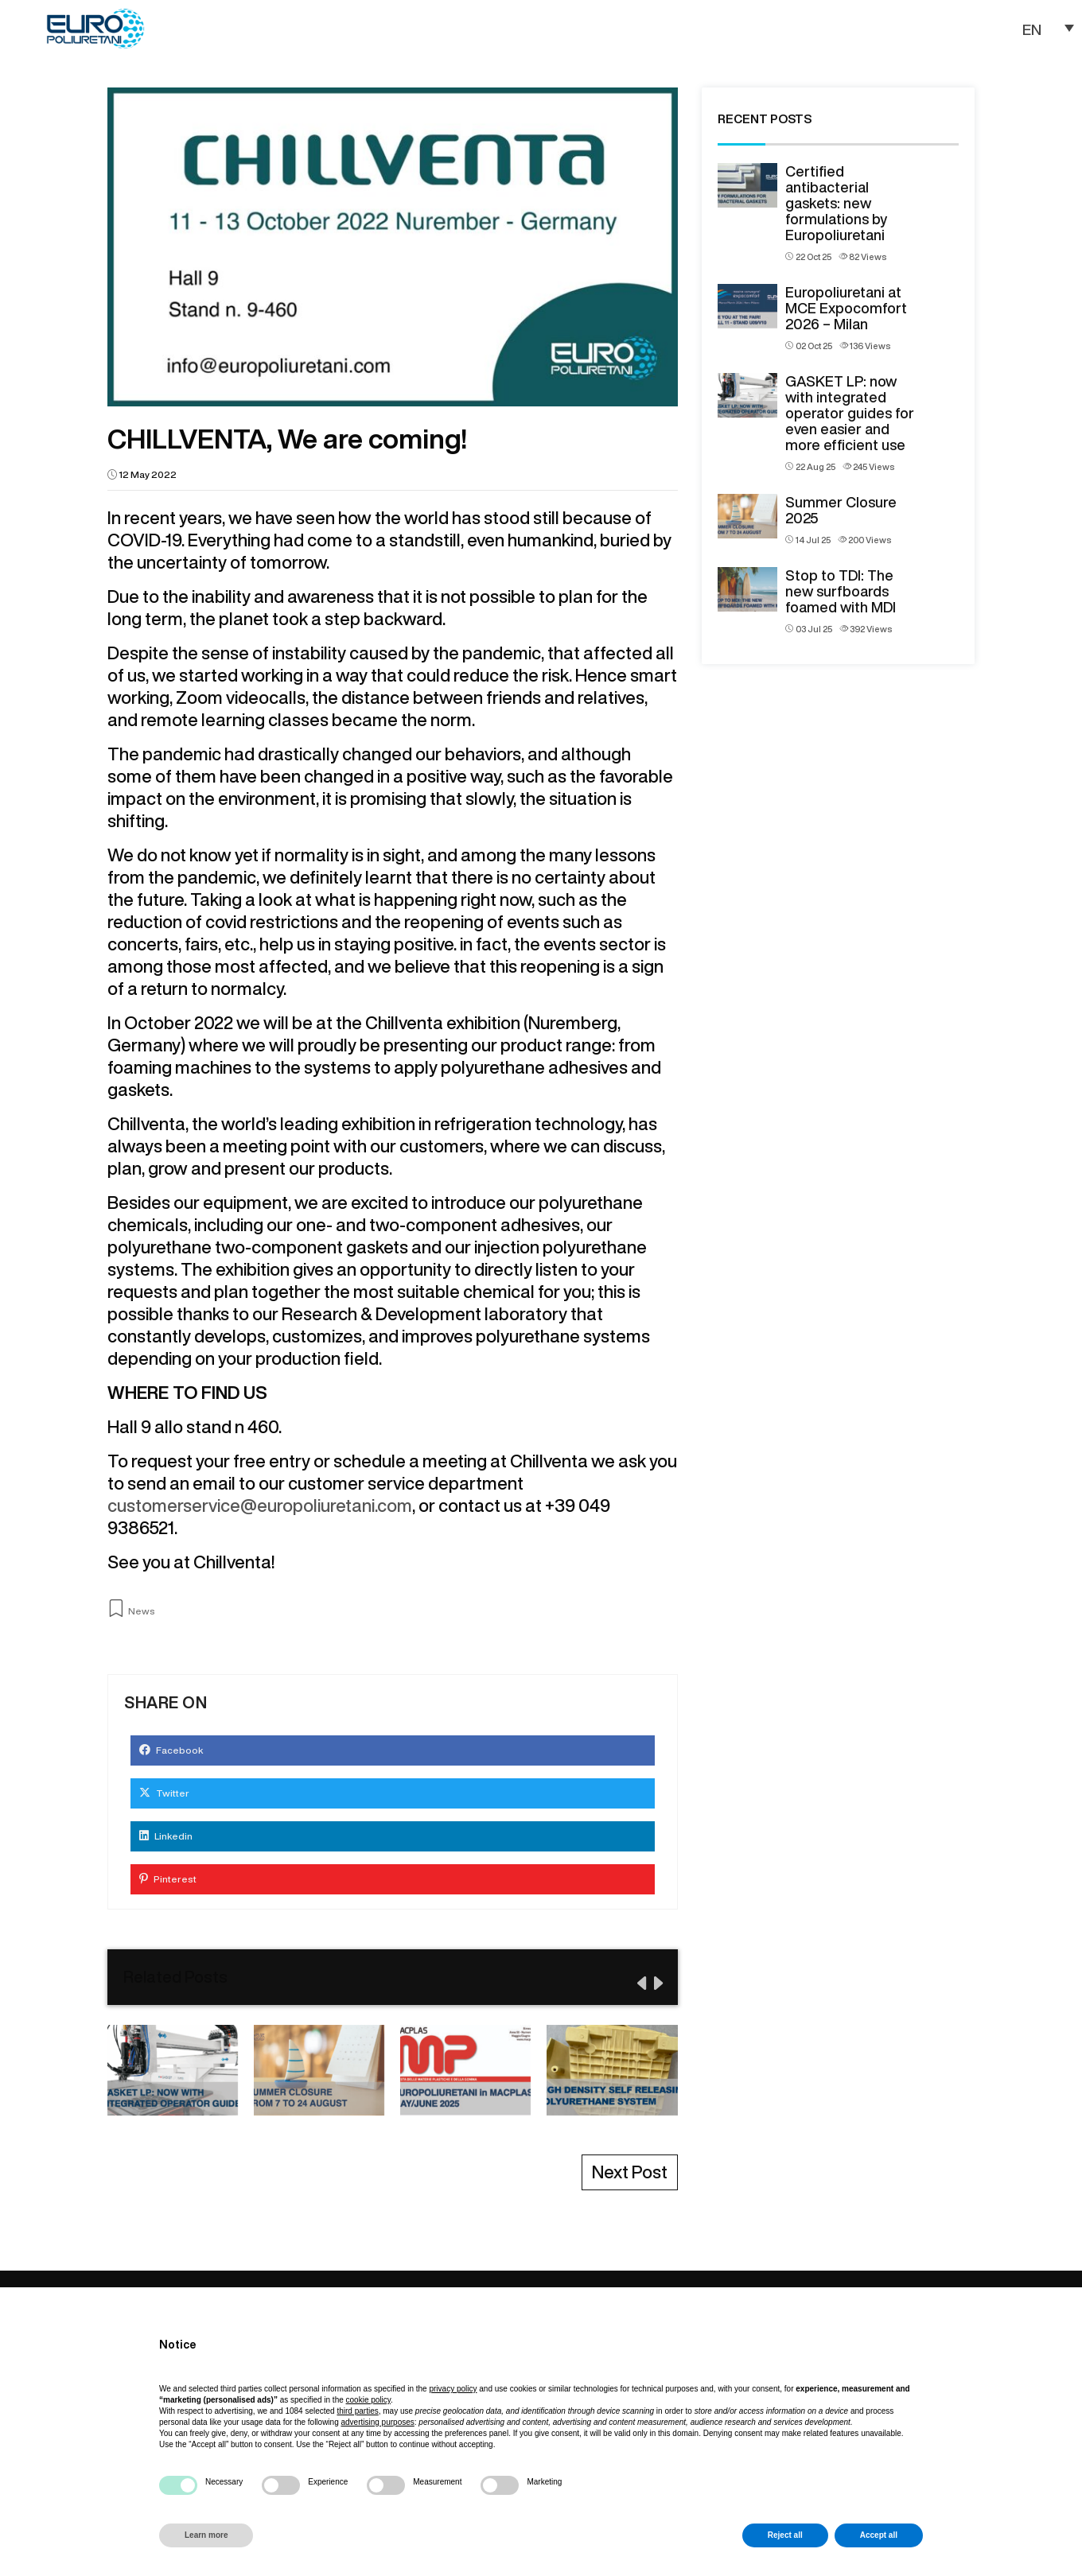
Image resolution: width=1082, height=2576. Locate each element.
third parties (357, 2411)
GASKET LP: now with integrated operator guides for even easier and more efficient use (849, 413)
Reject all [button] (785, 2535)
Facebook (171, 1749)
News (141, 1611)
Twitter (164, 1792)
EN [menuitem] (1031, 28)
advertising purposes (377, 2422)
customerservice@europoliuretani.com (259, 1505)
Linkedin (166, 1835)
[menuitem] (1042, 28)
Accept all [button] (878, 2535)
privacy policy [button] (453, 2388)
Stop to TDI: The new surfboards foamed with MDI (840, 591)
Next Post (629, 2172)
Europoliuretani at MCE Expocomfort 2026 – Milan (846, 308)
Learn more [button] (206, 2535)
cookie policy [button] (368, 2399)
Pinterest (168, 1878)
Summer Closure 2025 (841, 510)
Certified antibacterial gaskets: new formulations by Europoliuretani (836, 203)
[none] (1042, 28)
